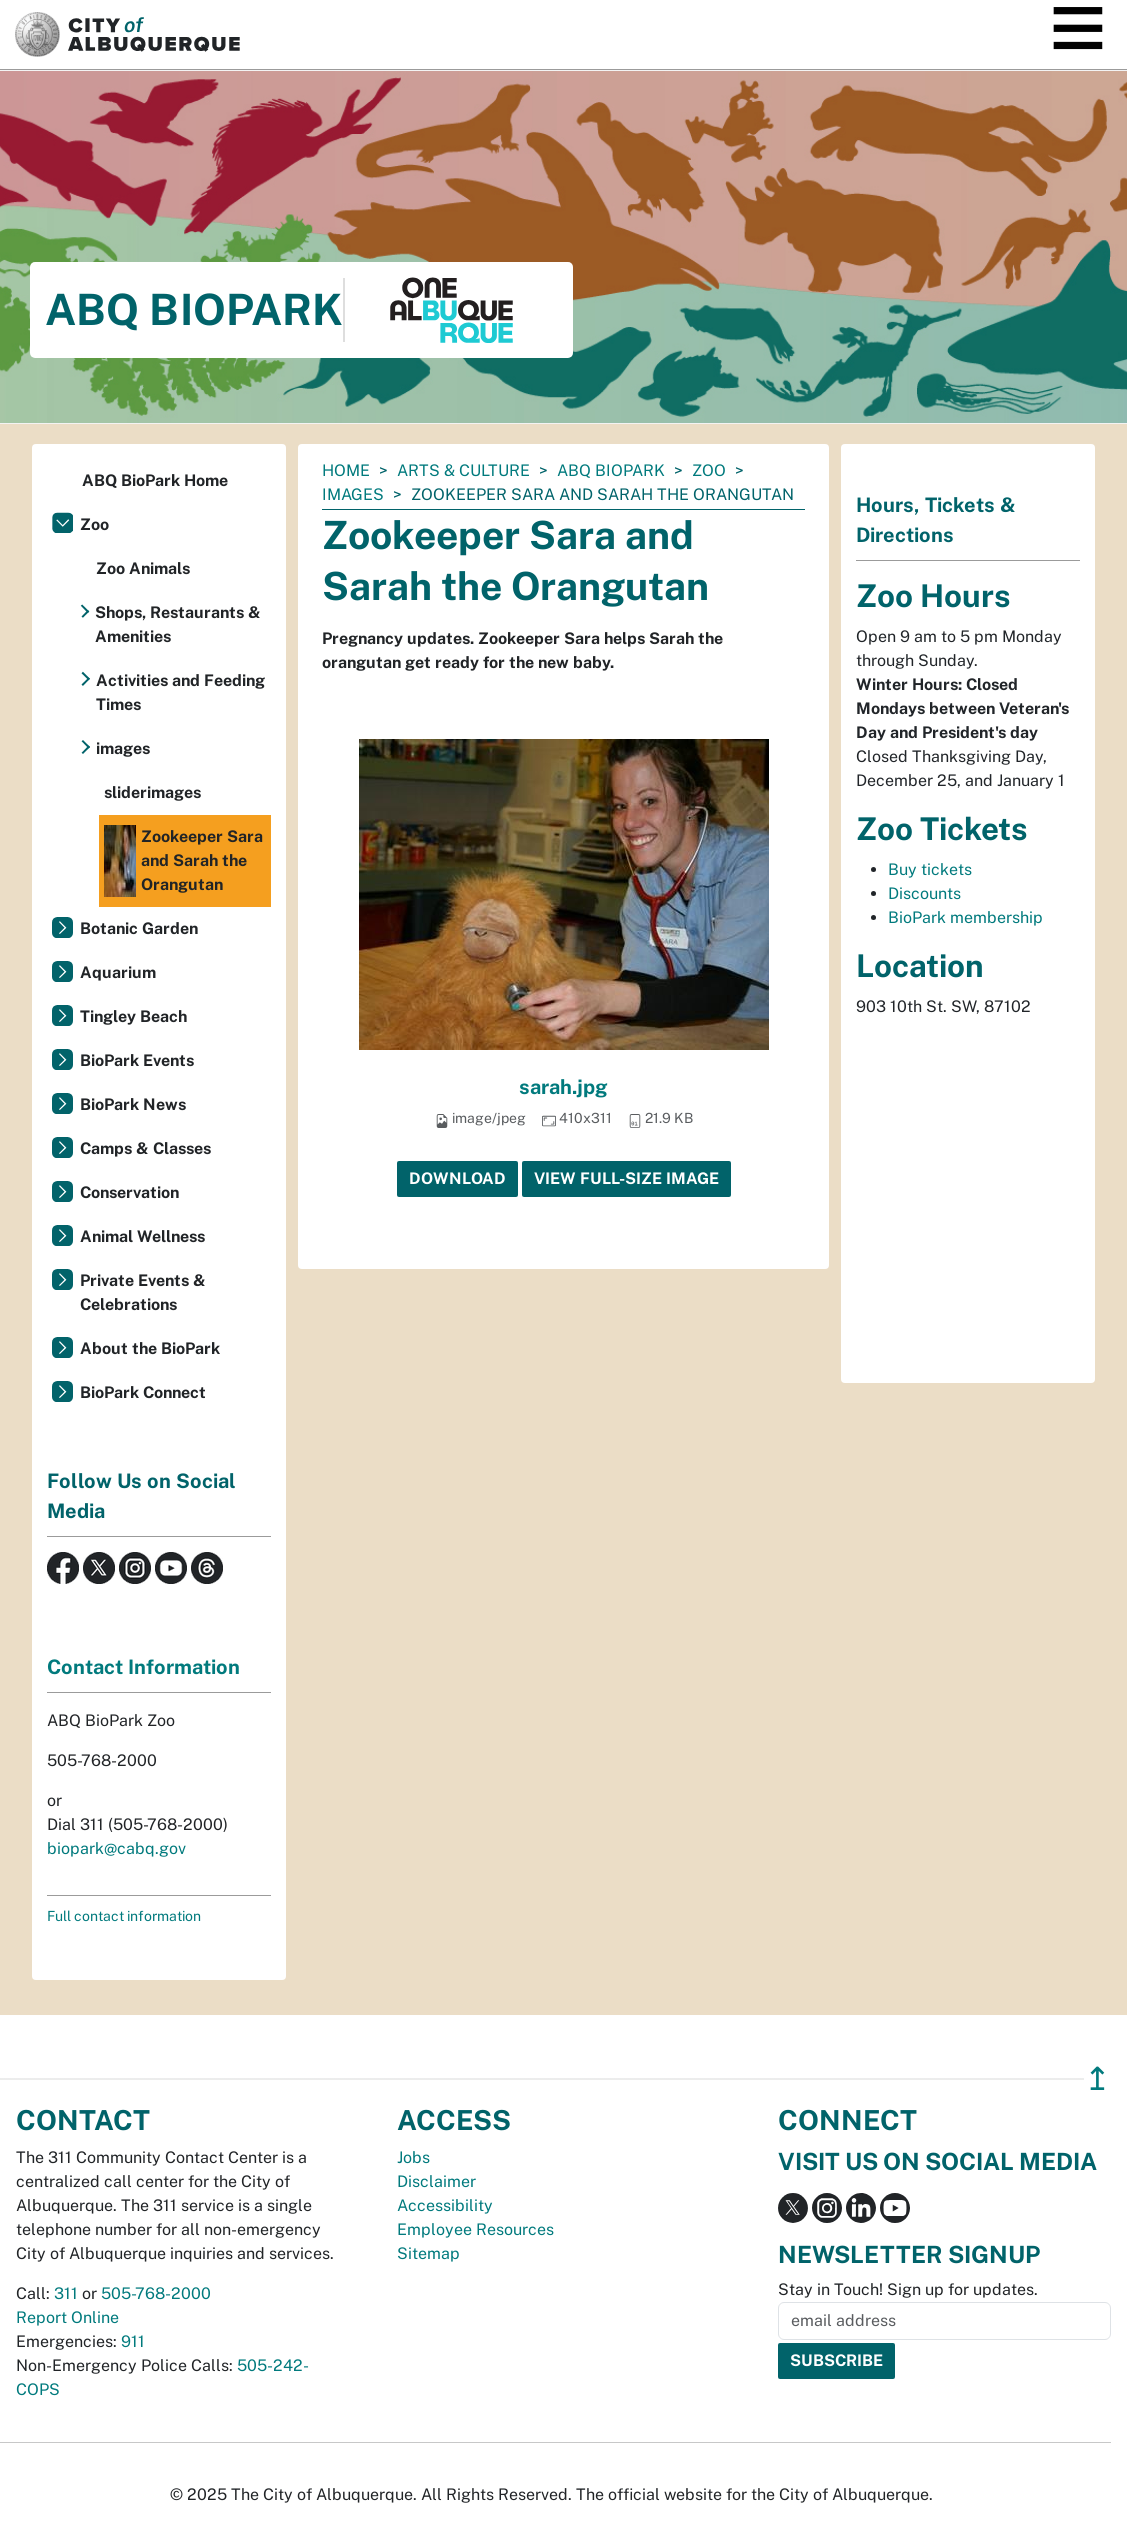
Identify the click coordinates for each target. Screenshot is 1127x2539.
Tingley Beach (133, 1016)
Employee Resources (475, 2229)
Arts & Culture (463, 470)
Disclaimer (436, 2181)
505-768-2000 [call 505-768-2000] (156, 2293)
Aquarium (118, 972)
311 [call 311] (66, 2293)
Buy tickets (930, 869)
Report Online (67, 2317)
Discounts (924, 893)
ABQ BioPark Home (155, 480)
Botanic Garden (139, 928)
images (353, 494)
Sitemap (428, 2253)
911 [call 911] (133, 2341)
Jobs (413, 2157)
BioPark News (133, 1104)
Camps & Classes (145, 1148)
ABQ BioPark (611, 470)
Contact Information (143, 1667)
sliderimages (152, 792)
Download (457, 1178)
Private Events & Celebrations (143, 1292)
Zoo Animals (143, 568)
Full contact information (124, 1916)
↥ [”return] (1097, 2078)
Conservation (129, 1192)
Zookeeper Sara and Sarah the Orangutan (183, 861)
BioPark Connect (143, 1392)
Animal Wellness (142, 1236)
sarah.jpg (563, 1087)
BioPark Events (137, 1060)
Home (346, 470)
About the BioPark (150, 1348)
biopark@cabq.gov (116, 1848)
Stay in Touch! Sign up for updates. (908, 2289)
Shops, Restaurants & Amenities (178, 624)
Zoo (709, 470)
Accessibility (445, 2205)
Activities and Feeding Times (180, 692)
